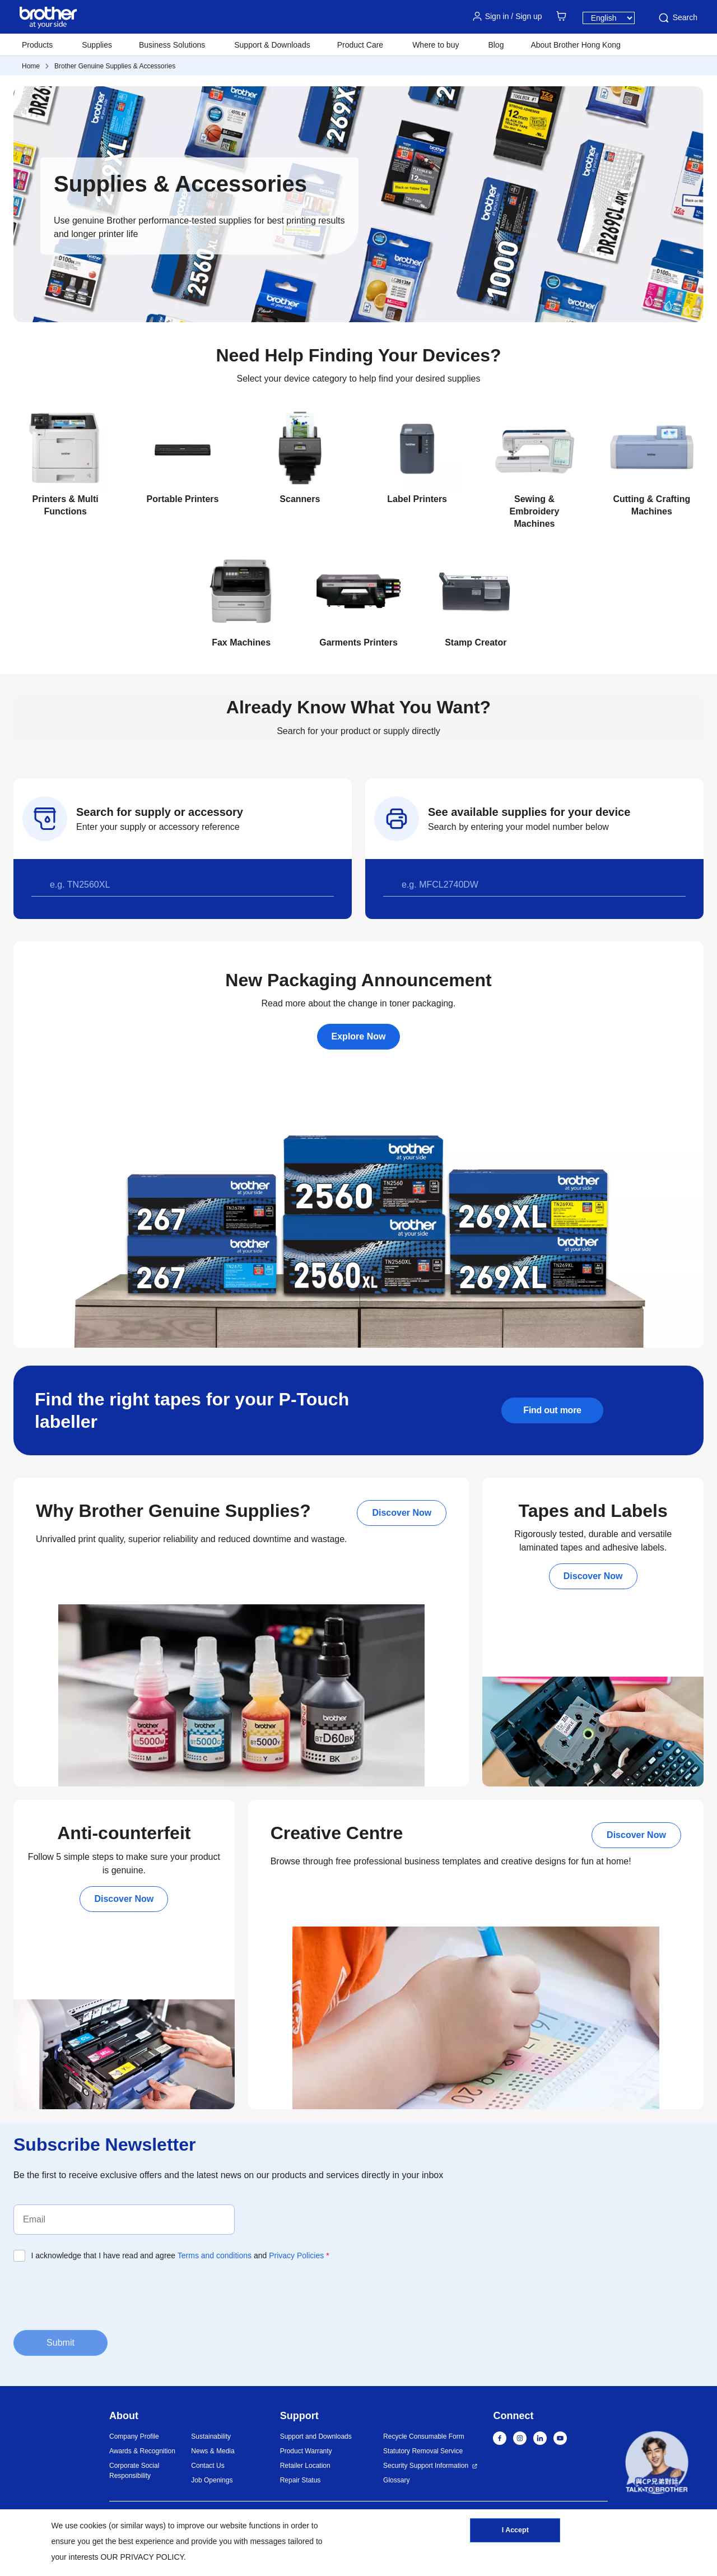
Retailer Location (305, 2466)
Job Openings (211, 2480)
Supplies (97, 44)
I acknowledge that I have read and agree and (180, 2255)
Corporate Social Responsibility (134, 2471)
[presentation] (98, 2295)
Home (31, 66)
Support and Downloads (316, 2436)
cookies (93, 2525)
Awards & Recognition (142, 2451)
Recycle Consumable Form (423, 2436)
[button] (657, 2464)
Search (677, 18)
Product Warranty (306, 2451)
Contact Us (207, 2466)
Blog (496, 44)
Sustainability (211, 2436)
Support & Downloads (272, 44)
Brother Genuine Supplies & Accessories (114, 66)
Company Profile (134, 2436)
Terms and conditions (215, 2255)
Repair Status (300, 2480)
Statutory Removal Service (423, 2451)
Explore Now (359, 1036)
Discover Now (401, 1512)
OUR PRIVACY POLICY (142, 2556)
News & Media (212, 2451)
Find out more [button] (552, 1410)
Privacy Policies (296, 2255)
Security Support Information (425, 2466)
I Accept (515, 2533)
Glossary (396, 2480)
